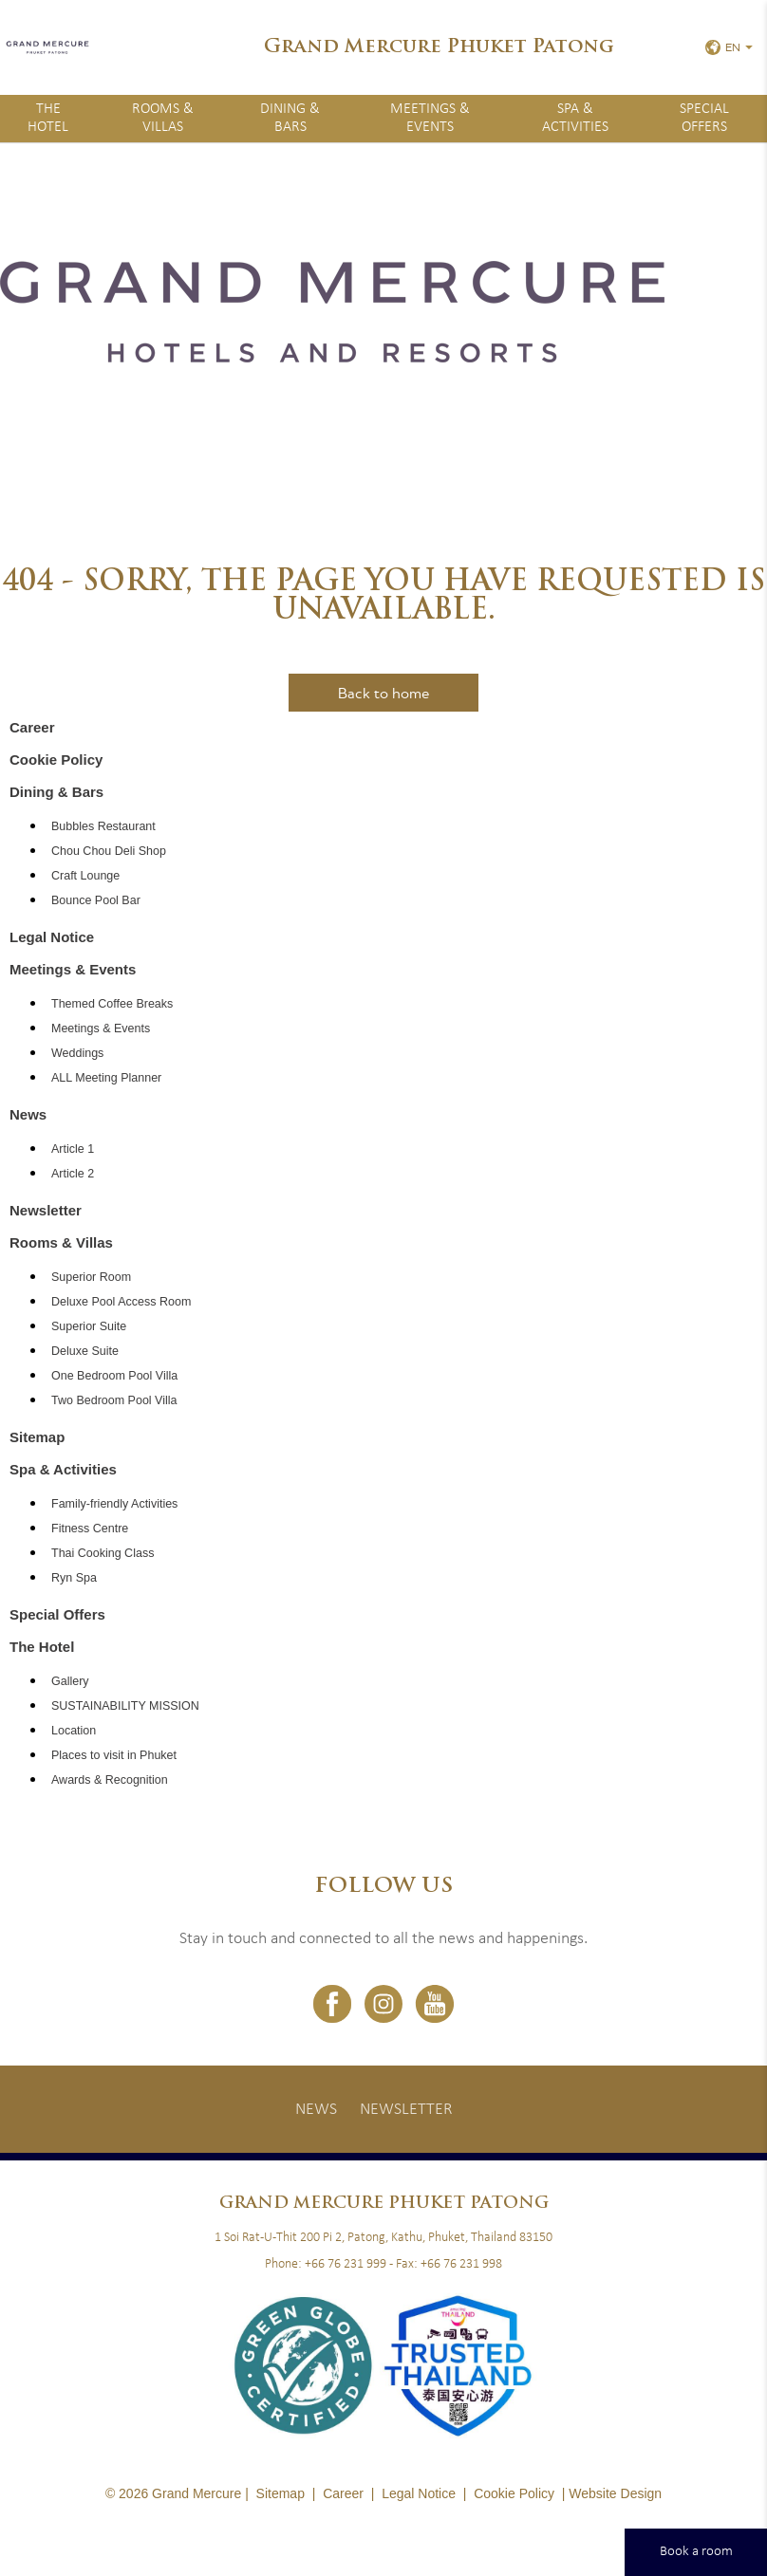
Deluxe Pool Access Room (121, 1301)
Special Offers (704, 118)
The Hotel (48, 118)
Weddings (77, 1053)
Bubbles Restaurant (103, 826)
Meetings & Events (430, 118)
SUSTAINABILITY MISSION (125, 1706)
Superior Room (91, 1277)
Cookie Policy (56, 759)
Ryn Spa (74, 1578)
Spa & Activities (575, 118)
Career (32, 727)
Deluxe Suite (85, 1351)
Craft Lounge (85, 875)
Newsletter (45, 1210)
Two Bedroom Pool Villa (114, 1400)
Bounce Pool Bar (95, 900)
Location (73, 1730)
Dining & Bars (290, 118)
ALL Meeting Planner (106, 1077)
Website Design (615, 2493)
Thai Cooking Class (102, 1553)
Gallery (70, 1681)
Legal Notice (51, 937)
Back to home (383, 692)
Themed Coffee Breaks (112, 1003)
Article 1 (72, 1149)
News (28, 1114)
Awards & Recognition (109, 1780)
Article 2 (72, 1173)
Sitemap (37, 1437)
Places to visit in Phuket (114, 1755)
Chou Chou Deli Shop (108, 851)
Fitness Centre (89, 1528)
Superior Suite (88, 1326)
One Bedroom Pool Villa (114, 1375)
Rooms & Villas (163, 118)
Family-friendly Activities (114, 1503)
